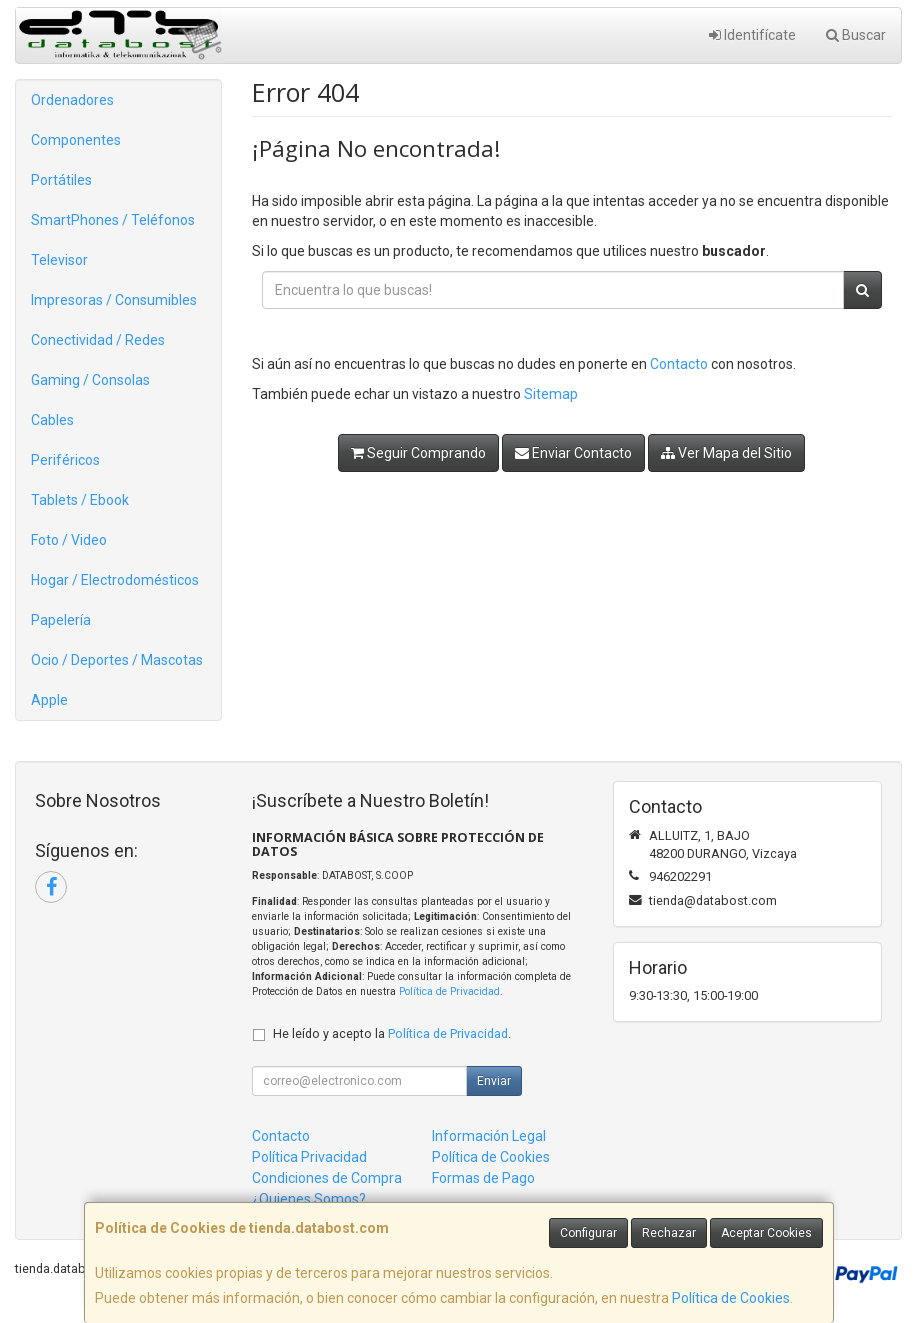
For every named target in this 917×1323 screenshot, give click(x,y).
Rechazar (669, 1233)
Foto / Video (69, 540)
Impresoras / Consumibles (114, 300)
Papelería (61, 620)
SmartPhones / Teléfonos (113, 220)
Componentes (76, 140)
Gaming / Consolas (90, 380)
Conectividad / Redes (98, 340)
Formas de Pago (483, 1178)
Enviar (494, 1081)
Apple (49, 700)
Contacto (679, 364)
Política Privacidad (309, 1157)
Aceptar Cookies (766, 1233)
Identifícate (752, 35)
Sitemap (551, 394)
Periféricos (65, 460)
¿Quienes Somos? (309, 1199)
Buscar (856, 35)
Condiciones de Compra (327, 1178)
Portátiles (61, 180)
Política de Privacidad (449, 991)
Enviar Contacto (573, 453)
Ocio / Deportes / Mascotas (117, 660)
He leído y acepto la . (392, 1033)
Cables (52, 420)
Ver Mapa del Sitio (726, 453)
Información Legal (489, 1136)
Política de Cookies (731, 1298)
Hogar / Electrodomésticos (115, 580)
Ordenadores (72, 100)
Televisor (59, 260)
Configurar (588, 1233)
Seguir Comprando (418, 453)
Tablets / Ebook (80, 500)
